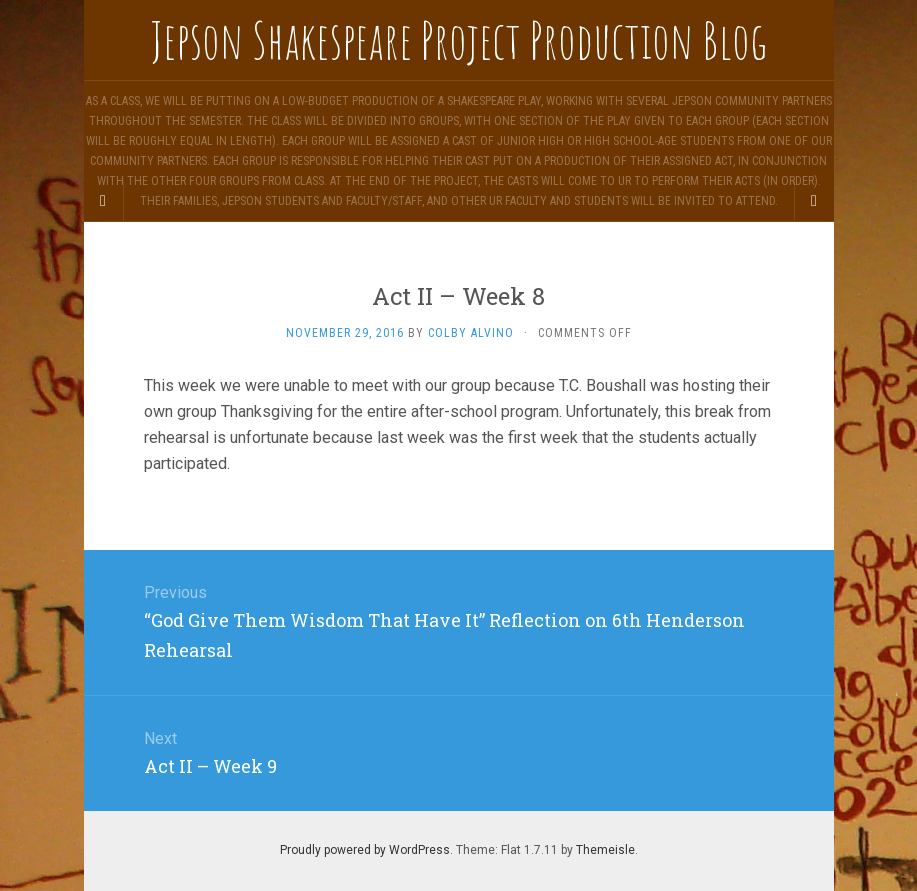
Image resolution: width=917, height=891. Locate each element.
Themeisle (605, 850)
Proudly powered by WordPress (365, 850)
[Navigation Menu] (814, 201)
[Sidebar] (104, 201)
